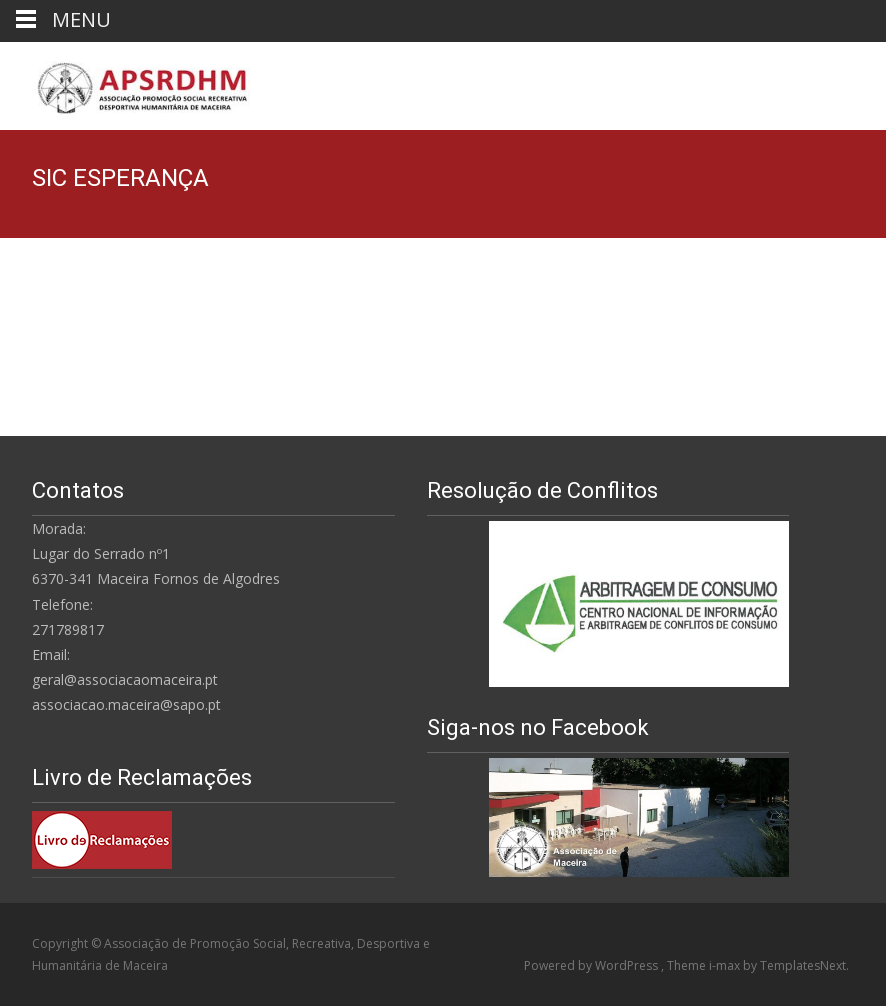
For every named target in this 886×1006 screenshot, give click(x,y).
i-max (726, 965)
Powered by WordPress (592, 965)
